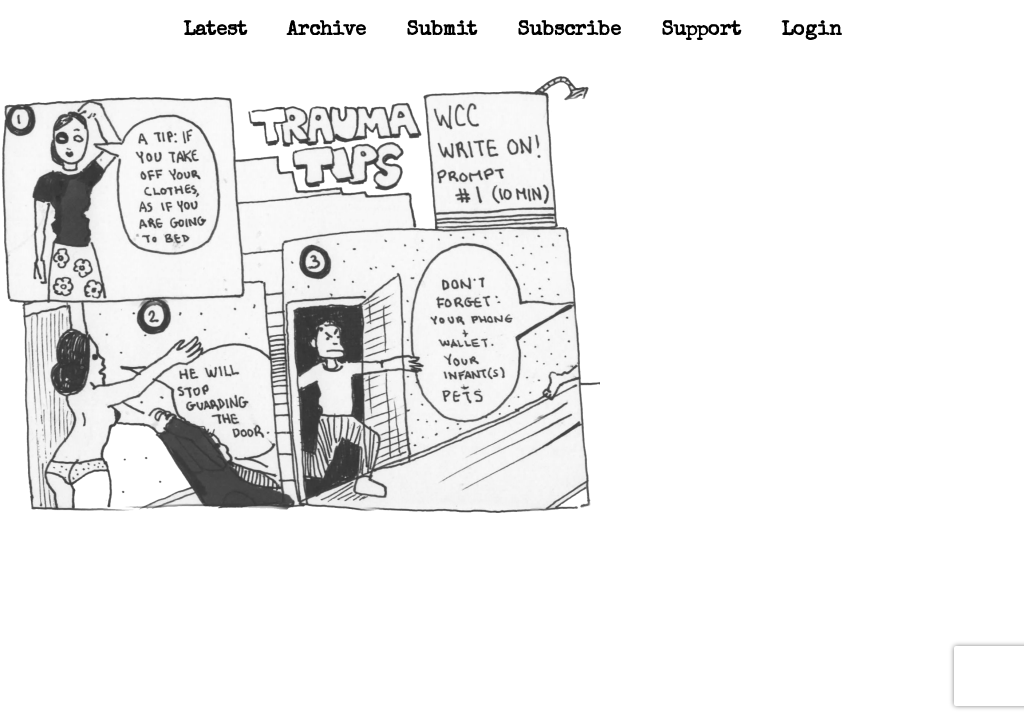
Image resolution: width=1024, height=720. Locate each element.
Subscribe (569, 31)
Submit (441, 31)
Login (811, 31)
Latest (215, 31)
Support (701, 31)
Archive (326, 31)
